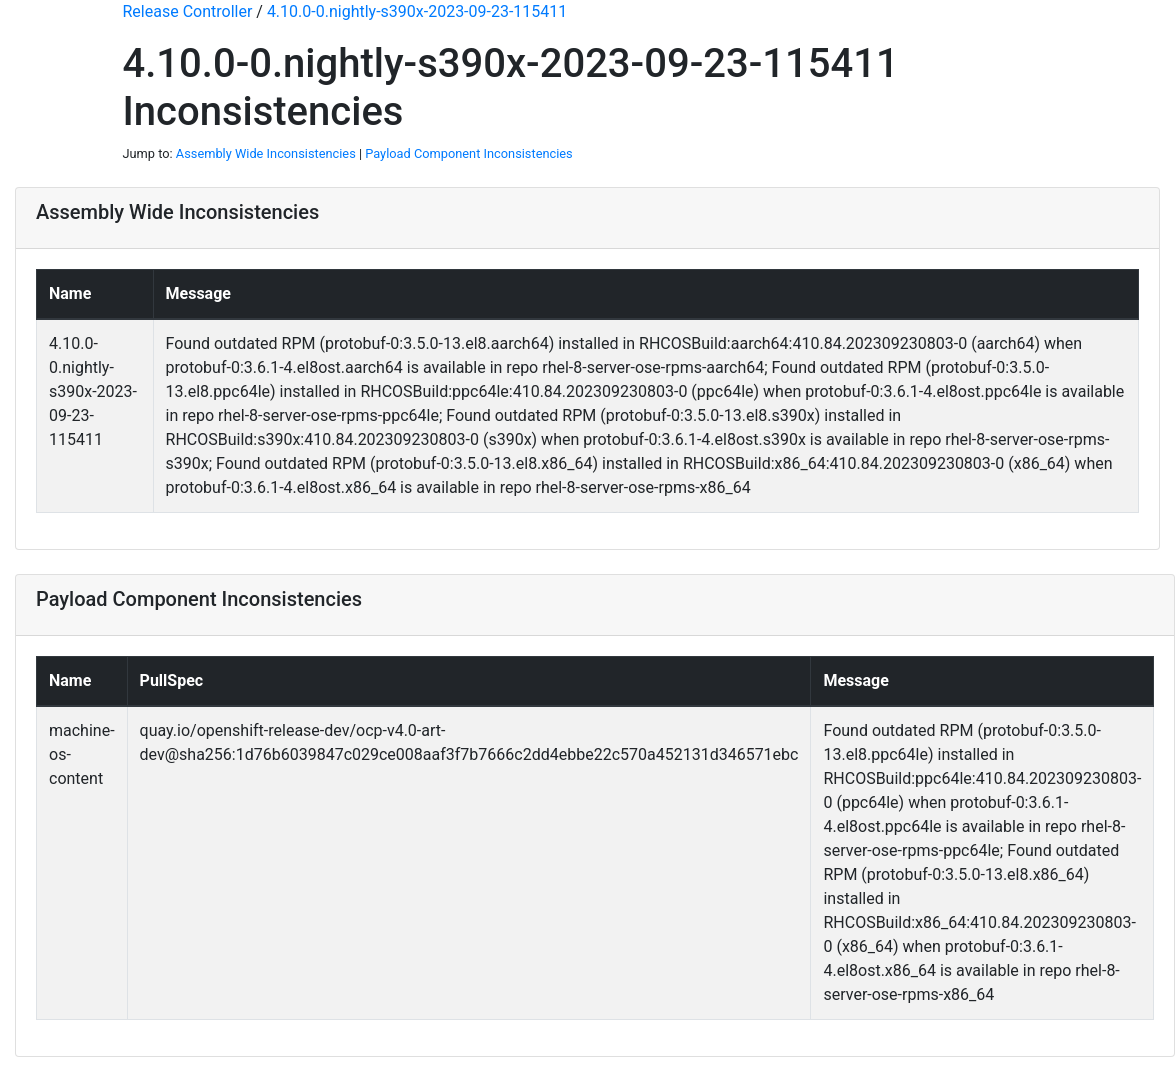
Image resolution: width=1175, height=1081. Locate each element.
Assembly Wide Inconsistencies (266, 153)
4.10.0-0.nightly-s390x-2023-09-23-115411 (417, 11)
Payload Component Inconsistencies (468, 153)
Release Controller (188, 11)
